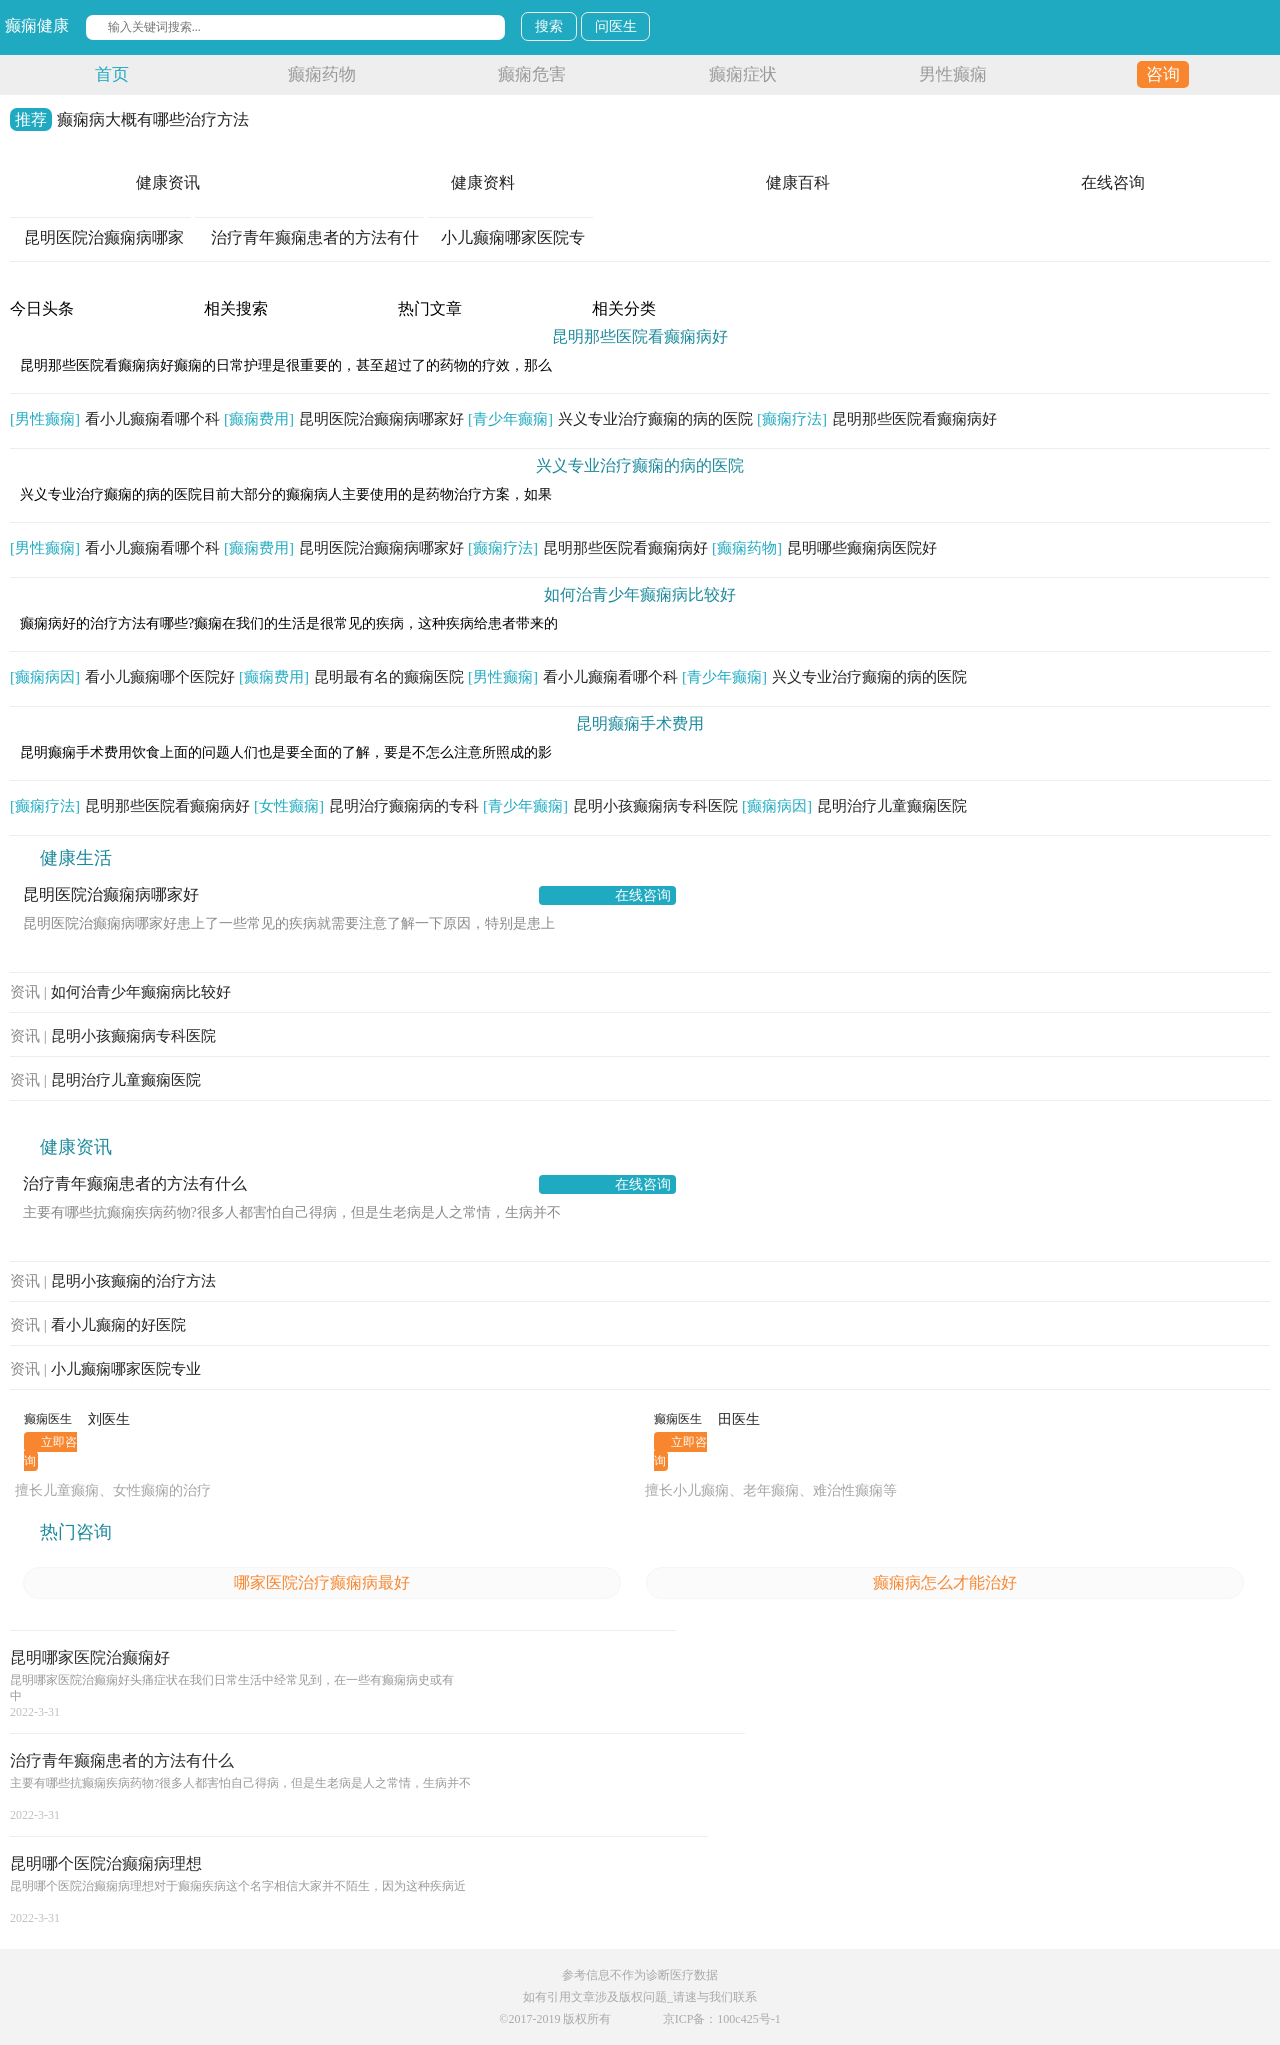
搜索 (549, 26)
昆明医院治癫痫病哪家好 (344, 419)
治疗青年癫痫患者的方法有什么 (135, 1183)
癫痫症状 (743, 74)
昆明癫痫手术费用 (640, 723)
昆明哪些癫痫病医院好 (824, 548)
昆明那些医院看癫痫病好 (640, 336)
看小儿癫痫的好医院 (98, 1325)
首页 (112, 74)
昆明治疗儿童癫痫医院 (854, 806)
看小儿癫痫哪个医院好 (122, 677)
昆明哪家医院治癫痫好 (90, 1657)
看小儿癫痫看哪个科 (115, 419)
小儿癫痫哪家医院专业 (105, 1369)
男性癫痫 (953, 74)
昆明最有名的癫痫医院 (351, 677)
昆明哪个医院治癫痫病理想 (106, 1863)
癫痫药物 (322, 74)
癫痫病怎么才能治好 (945, 1582)
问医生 (616, 26)
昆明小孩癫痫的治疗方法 (113, 1281)
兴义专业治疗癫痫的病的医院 (610, 419)
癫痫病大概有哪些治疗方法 (129, 119)
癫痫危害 (532, 74)
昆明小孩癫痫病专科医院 (610, 806)
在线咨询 (643, 895)
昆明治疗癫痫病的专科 (366, 806)
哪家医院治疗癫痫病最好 (322, 1582)
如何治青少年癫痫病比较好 (640, 594)
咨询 (1163, 74)
